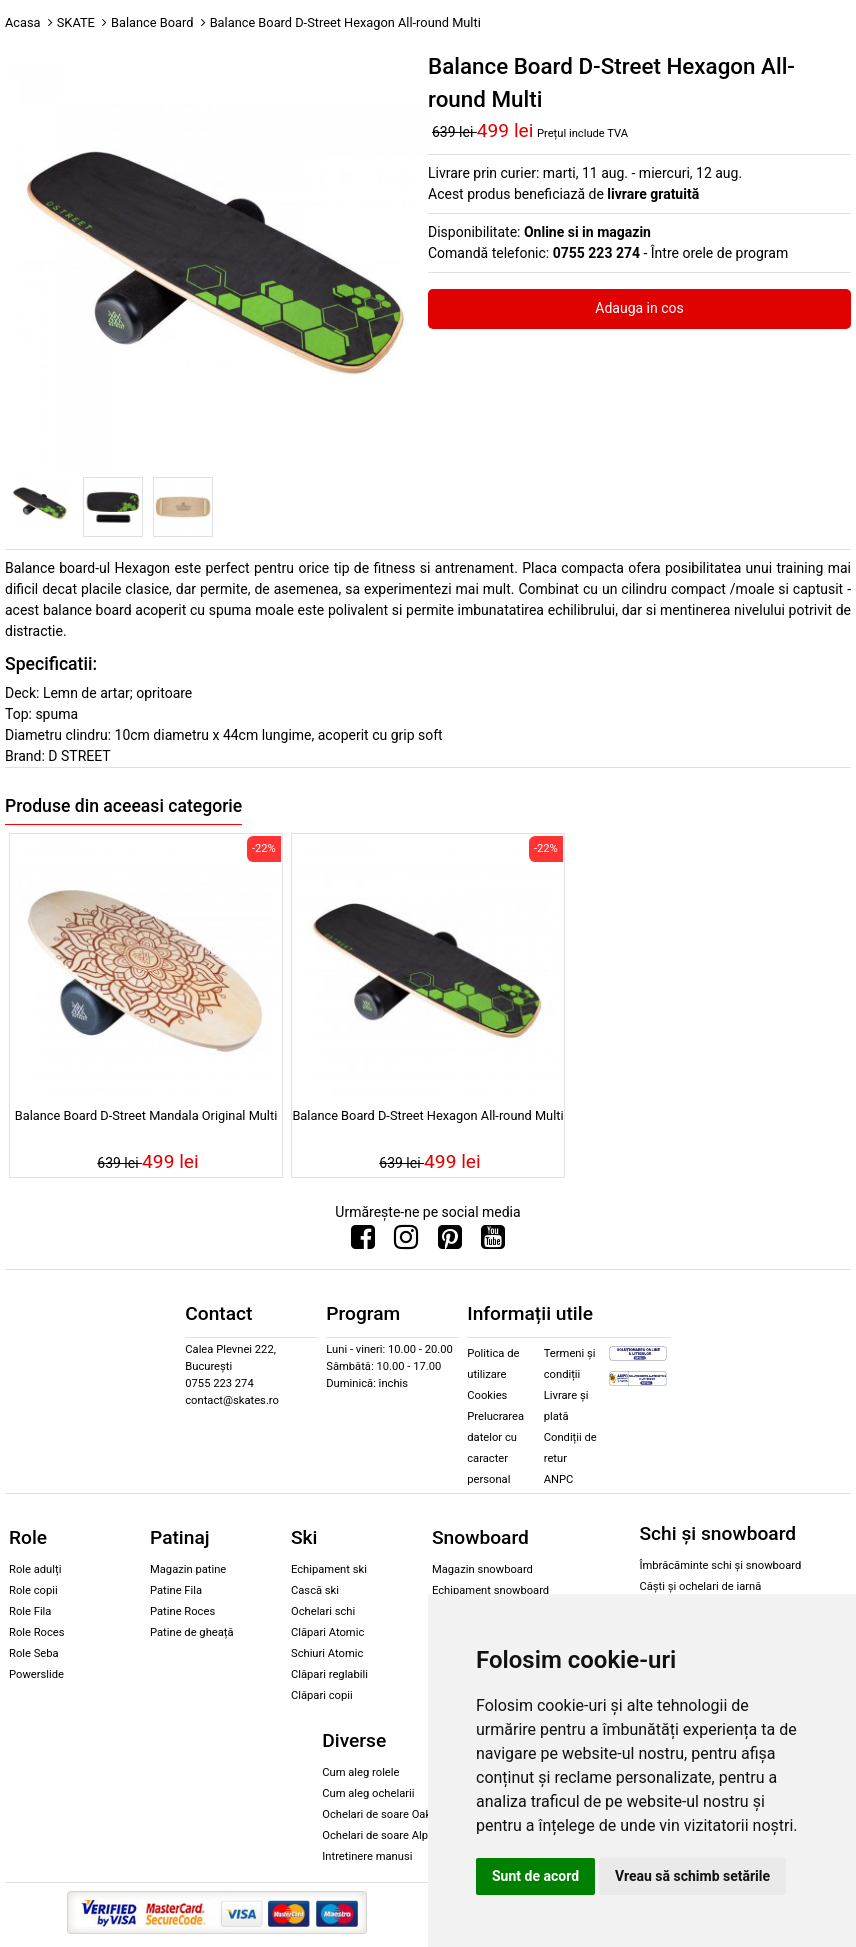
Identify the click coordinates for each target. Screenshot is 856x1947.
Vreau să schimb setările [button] (692, 1876)
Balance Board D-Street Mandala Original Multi (146, 1115)
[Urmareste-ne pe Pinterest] (450, 1242)
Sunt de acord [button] (535, 1876)
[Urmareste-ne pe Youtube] (493, 1242)
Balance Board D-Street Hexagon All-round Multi (427, 1115)
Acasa (23, 22)
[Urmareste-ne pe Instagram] (406, 1242)
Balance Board (152, 22)
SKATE (76, 22)
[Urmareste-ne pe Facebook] (363, 1242)
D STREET (79, 756)
